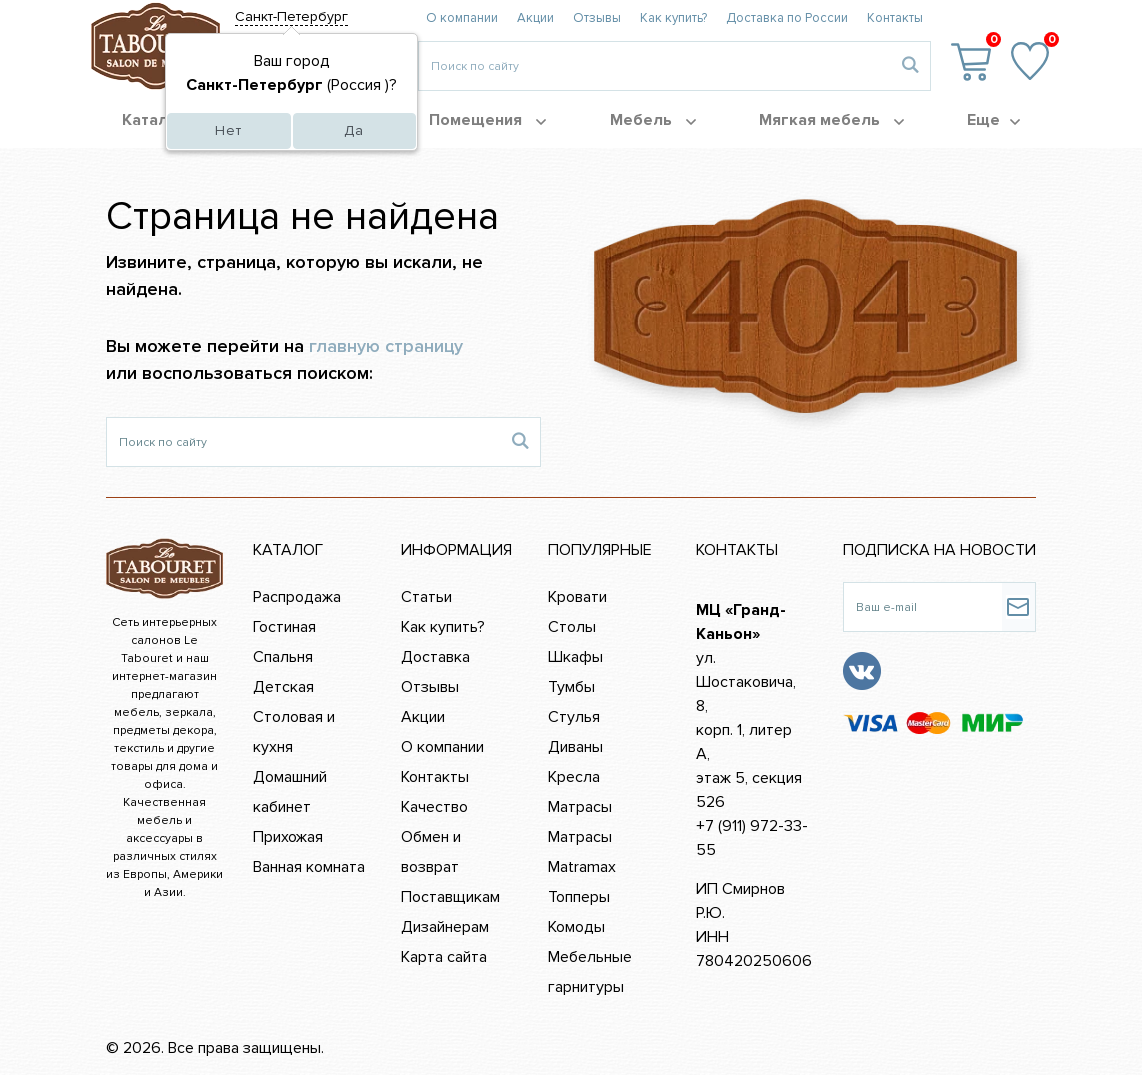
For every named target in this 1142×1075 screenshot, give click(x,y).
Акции (535, 18)
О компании (462, 18)
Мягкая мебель (831, 120)
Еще (993, 120)
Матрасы (580, 807)
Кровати (577, 597)
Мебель (653, 120)
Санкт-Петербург (291, 16)
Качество (434, 807)
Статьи (426, 597)
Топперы (579, 897)
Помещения (487, 120)
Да (354, 130)
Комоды (576, 927)
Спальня (283, 657)
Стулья (574, 717)
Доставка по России (787, 18)
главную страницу (386, 346)
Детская (283, 687)
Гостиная (284, 627)
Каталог (164, 120)
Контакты (895, 18)
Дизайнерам (445, 927)
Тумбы (571, 687)
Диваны (575, 747)
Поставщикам (450, 897)
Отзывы (597, 18)
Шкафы (575, 657)
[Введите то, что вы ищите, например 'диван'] (654, 66)
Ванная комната (309, 867)
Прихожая (288, 837)
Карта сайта (444, 957)
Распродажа (297, 597)
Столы (572, 627)
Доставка (435, 657)
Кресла (574, 777)
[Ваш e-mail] (922, 607)
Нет (228, 130)
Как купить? (673, 18)
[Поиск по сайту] (303, 442)
